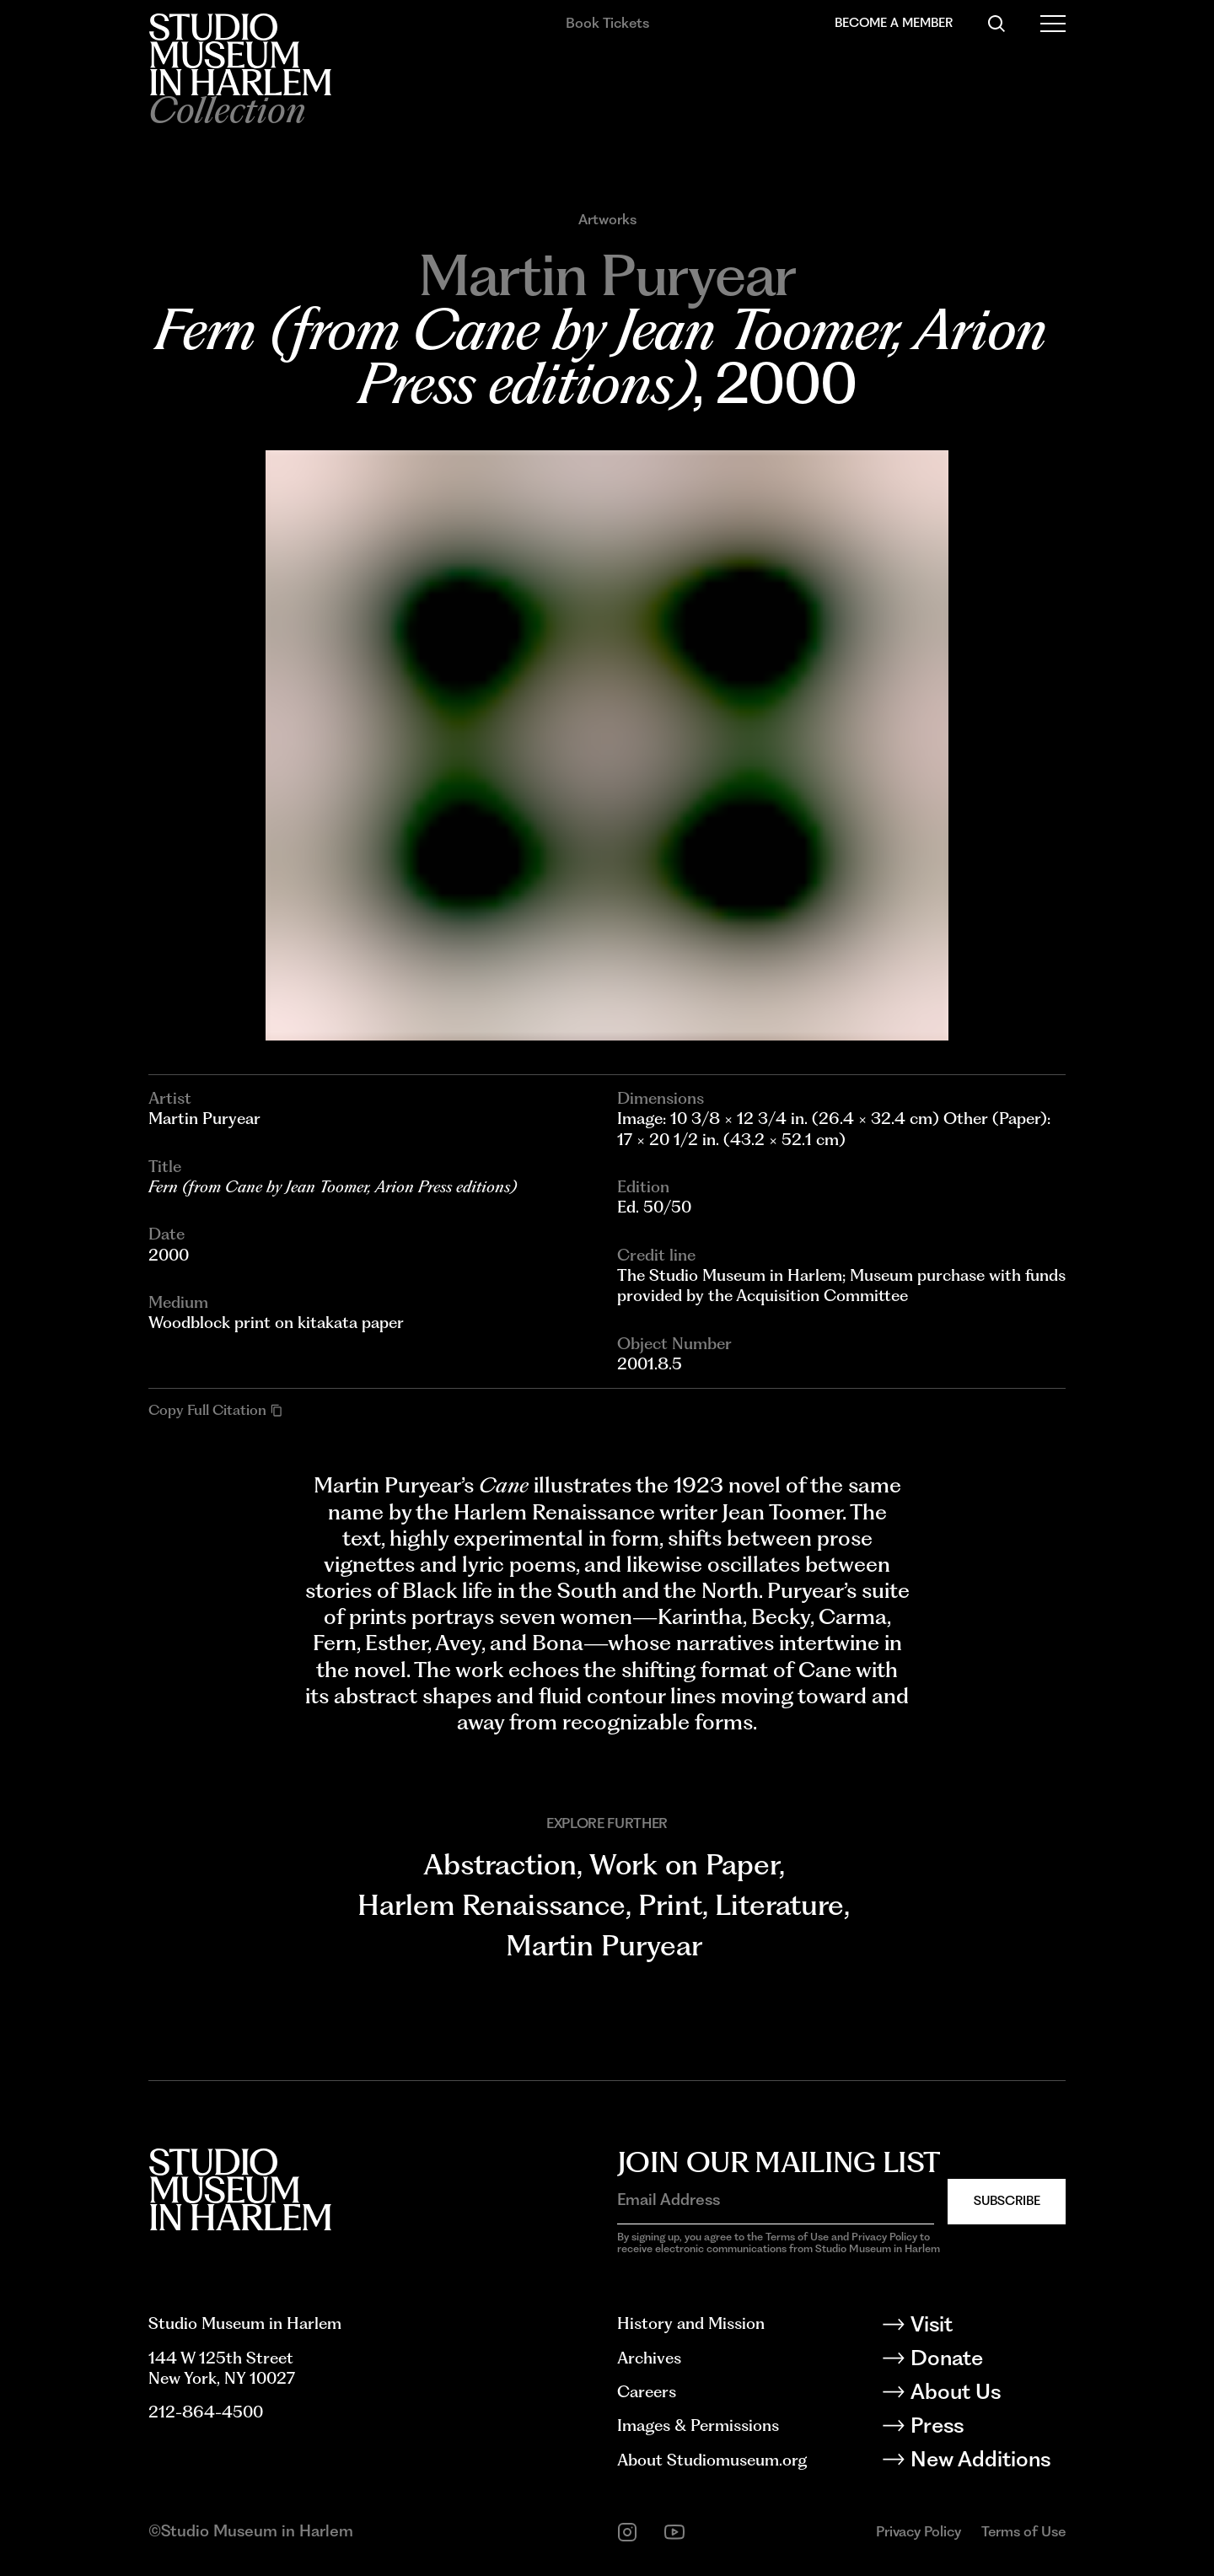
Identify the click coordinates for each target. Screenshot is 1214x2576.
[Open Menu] (1053, 23)
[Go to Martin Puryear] (607, 274)
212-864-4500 (205, 2412)
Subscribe (1007, 2200)
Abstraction (500, 1864)
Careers (646, 2391)
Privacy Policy (918, 2531)
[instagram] (627, 2532)
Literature (779, 1904)
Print (670, 1904)
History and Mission (691, 2323)
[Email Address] (775, 2199)
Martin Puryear (603, 1945)
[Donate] (987, 2360)
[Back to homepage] (239, 54)
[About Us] (987, 2394)
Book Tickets (607, 22)
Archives (649, 2358)
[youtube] (674, 2532)
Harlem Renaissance (491, 1904)
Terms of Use (1023, 2531)
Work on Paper (684, 1864)
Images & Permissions (698, 2425)
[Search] (996, 23)
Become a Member (894, 22)
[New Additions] (987, 2462)
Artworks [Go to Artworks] (607, 220)
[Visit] (987, 2327)
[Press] (987, 2428)
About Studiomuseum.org (712, 2460)
